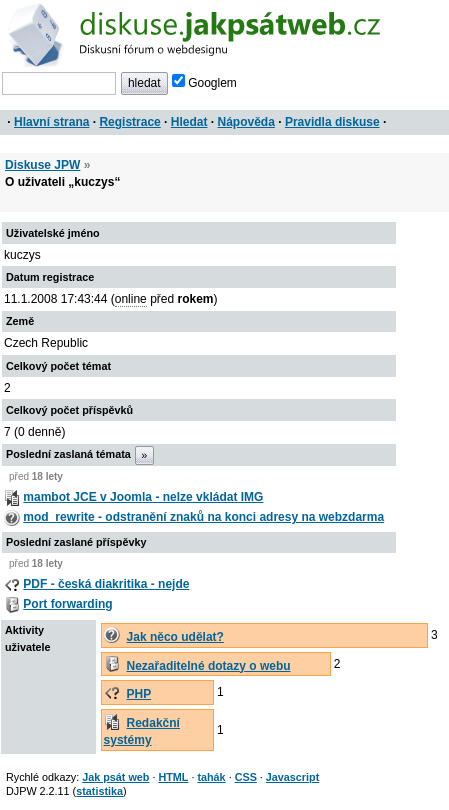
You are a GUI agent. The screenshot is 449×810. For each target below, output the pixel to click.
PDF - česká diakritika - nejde (106, 584)
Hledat (189, 122)
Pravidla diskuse (332, 122)
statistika (99, 791)
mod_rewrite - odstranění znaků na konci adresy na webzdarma (203, 517)
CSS (246, 777)
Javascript (292, 777)
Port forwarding (67, 604)
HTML (173, 777)
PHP (139, 694)
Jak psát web (115, 777)
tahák (211, 777)
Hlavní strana (51, 122)
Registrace (129, 122)
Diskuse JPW (42, 165)
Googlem (204, 83)
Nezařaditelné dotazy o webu (209, 666)
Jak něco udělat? (175, 637)
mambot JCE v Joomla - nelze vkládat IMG (143, 497)
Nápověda (246, 122)
